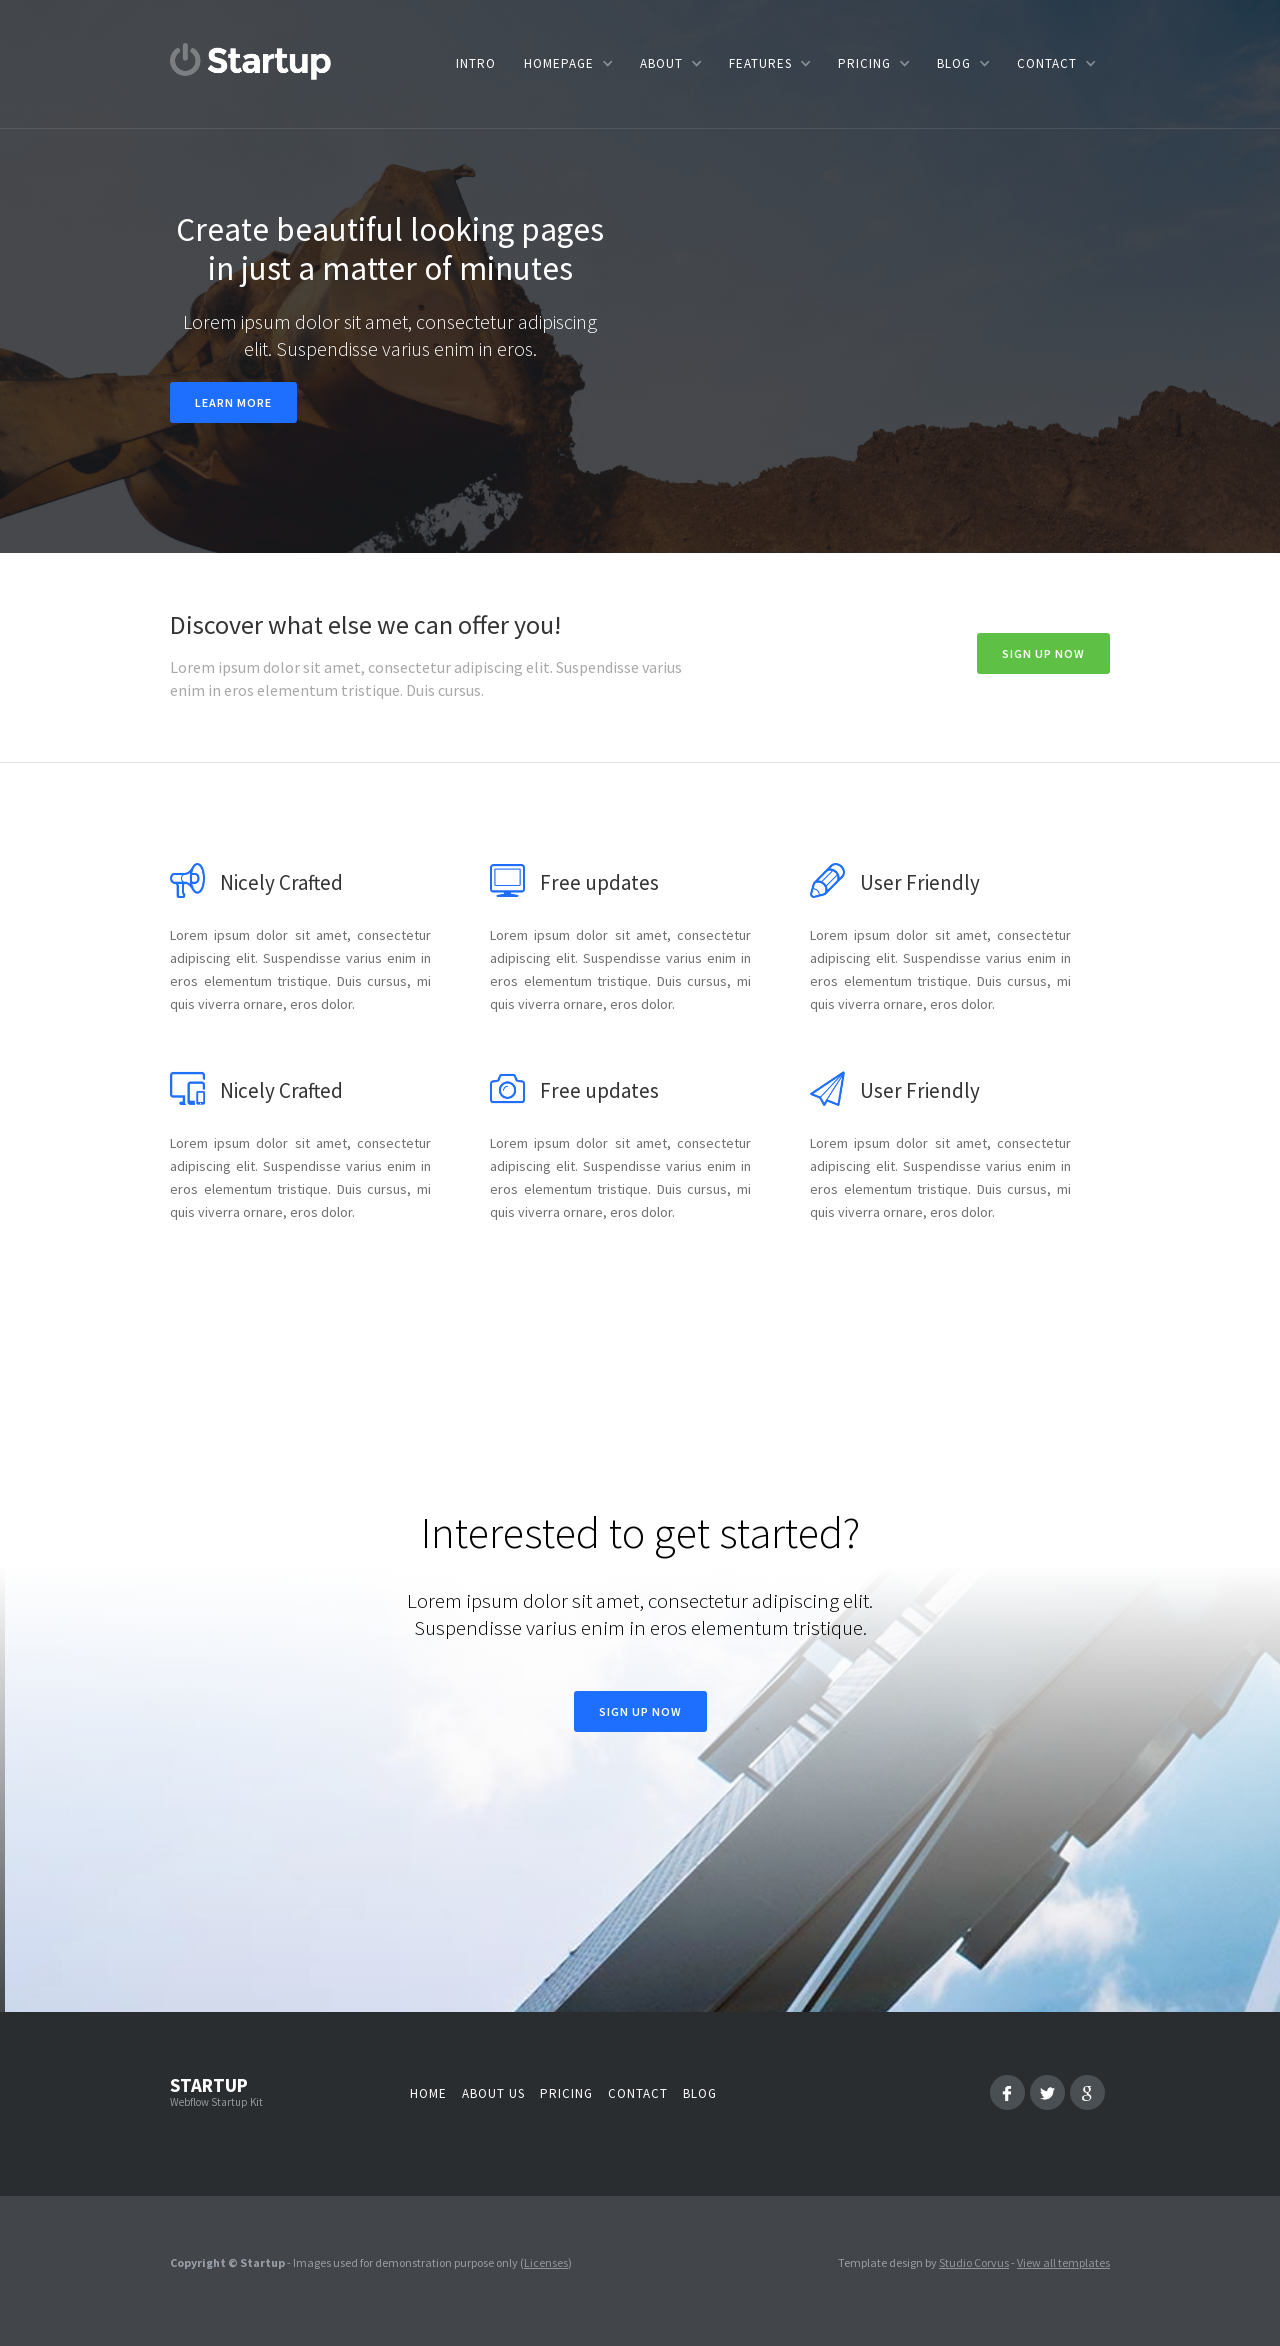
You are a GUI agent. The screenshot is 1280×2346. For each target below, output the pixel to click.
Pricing (566, 2093)
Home (428, 2093)
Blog (700, 2093)
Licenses (546, 2262)
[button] (568, 63)
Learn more (233, 402)
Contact (638, 2093)
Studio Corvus (974, 2262)
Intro (476, 63)
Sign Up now (1043, 653)
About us (493, 2093)
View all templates (1063, 2262)
